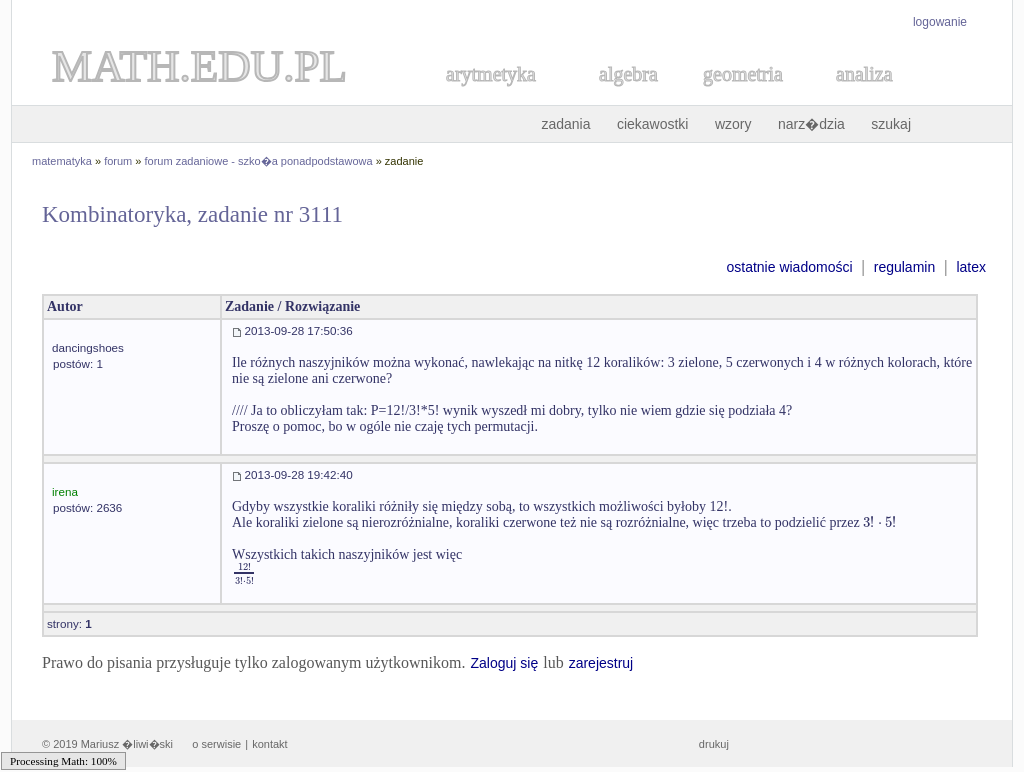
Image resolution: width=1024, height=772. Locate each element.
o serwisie (216, 744)
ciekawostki (653, 124)
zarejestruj (601, 663)
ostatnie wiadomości (789, 267)
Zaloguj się (504, 663)
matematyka (62, 161)
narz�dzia (811, 124)
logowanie (940, 22)
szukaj (891, 124)
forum (118, 161)
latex (971, 267)
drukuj (714, 744)
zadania (565, 124)
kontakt (269, 744)
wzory (733, 124)
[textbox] (879, 522)
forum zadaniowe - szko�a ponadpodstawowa (259, 161)
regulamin (904, 267)
